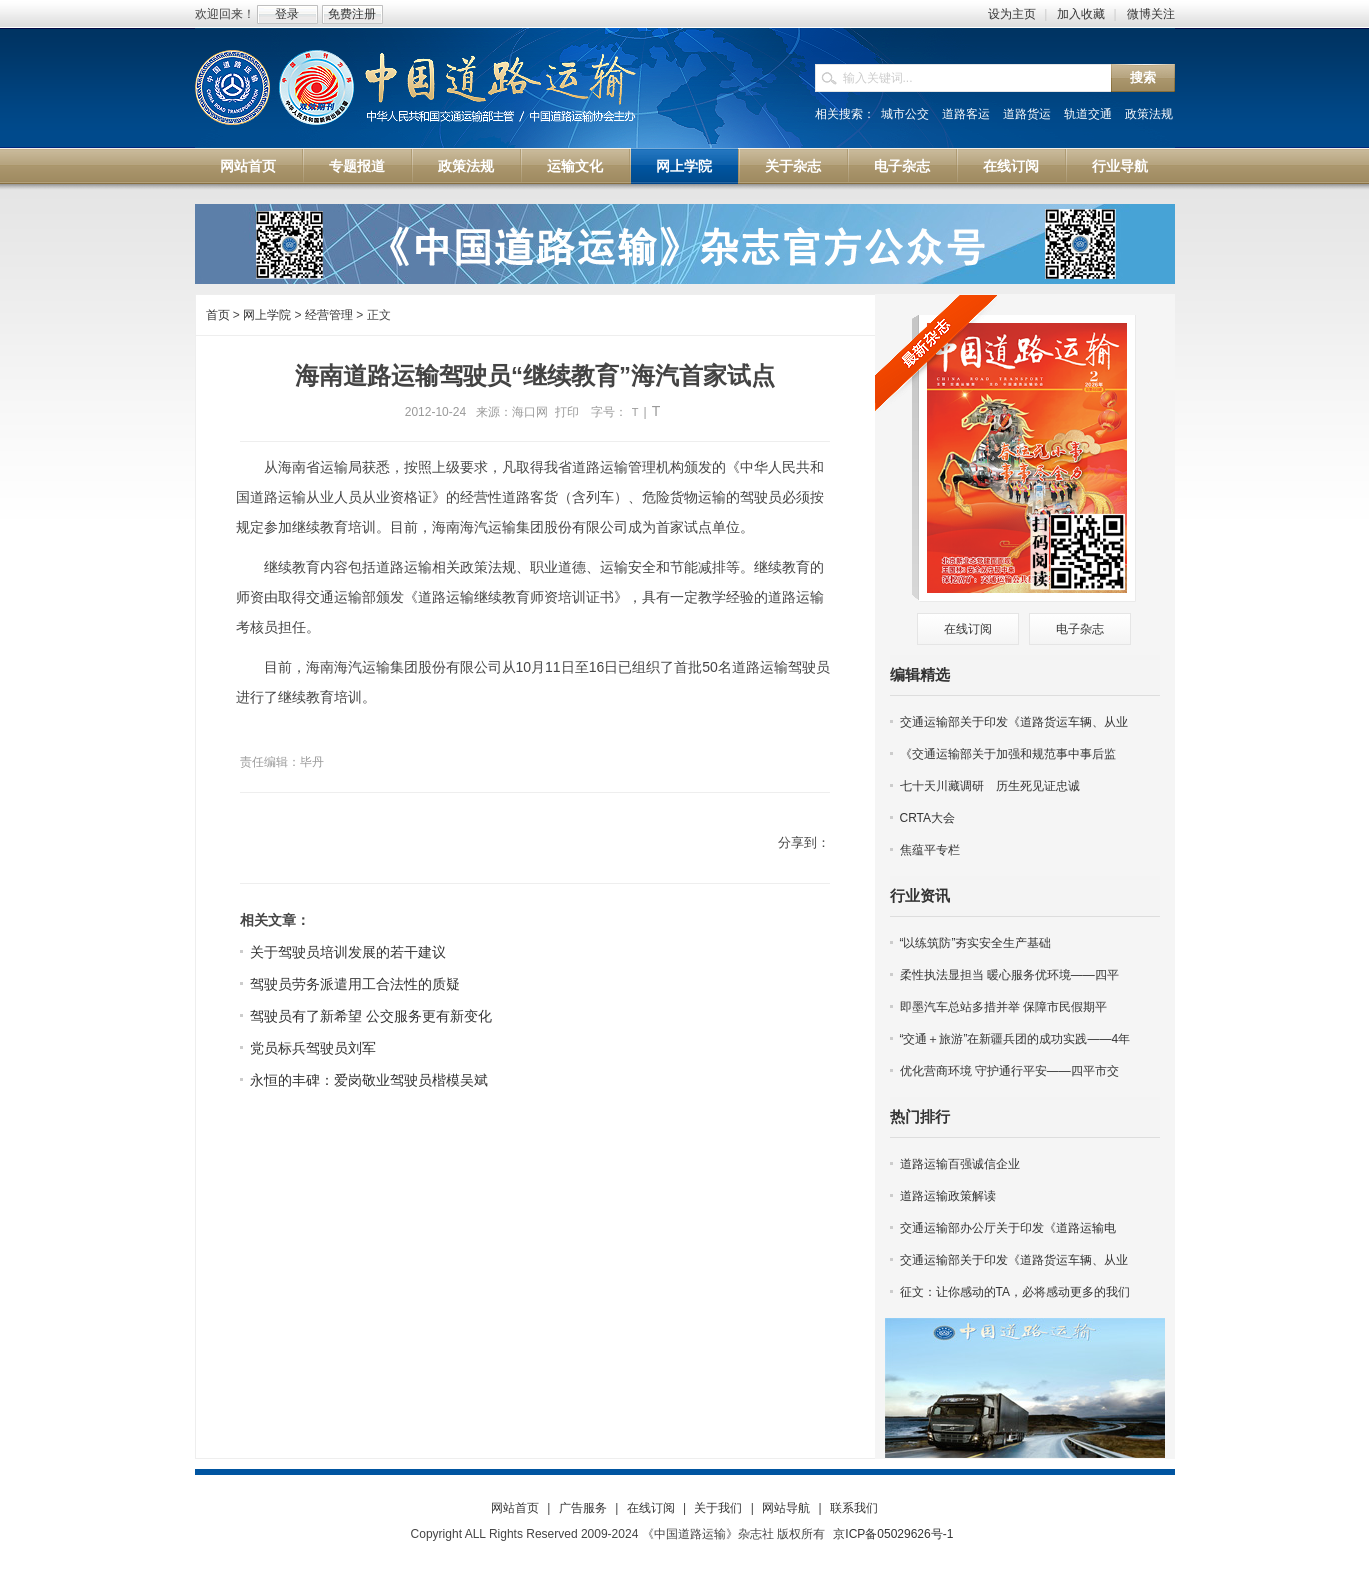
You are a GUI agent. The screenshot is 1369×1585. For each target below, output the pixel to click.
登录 (287, 14)
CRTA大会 (928, 818)
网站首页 (248, 166)
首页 (218, 315)
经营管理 (329, 315)
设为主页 (1012, 14)
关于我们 (718, 1508)
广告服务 (583, 1508)
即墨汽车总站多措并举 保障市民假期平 (1003, 1007)
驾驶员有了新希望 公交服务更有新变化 (371, 1016)
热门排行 (920, 1116)
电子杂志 (902, 166)
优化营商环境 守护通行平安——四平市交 (1009, 1071)
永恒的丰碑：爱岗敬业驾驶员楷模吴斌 (369, 1080)
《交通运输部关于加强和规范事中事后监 (1008, 754)
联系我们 (854, 1508)
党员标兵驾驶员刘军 (313, 1048)
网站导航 (786, 1508)
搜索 (1143, 77)
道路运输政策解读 (948, 1196)
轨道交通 (1088, 114)
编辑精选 (920, 674)
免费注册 (352, 14)
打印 (567, 412)
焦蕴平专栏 (930, 850)
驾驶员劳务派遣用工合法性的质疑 (355, 984)
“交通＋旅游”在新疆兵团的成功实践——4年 (1015, 1039)
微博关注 (1151, 14)
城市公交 (905, 114)
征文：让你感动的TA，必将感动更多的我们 (1015, 1292)
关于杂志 (793, 166)
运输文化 (575, 166)
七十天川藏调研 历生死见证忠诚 (990, 786)
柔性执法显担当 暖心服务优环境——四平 (1009, 975)
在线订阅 (1011, 166)
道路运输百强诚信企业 (960, 1164)
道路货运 (1027, 114)
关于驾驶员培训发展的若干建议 (348, 952)
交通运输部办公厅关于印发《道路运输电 (1008, 1228)
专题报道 (357, 166)
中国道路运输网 (417, 89)
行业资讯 (920, 895)
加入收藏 (1081, 14)
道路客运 (966, 114)
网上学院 (684, 166)
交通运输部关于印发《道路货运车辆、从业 (1014, 722)
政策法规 (1149, 114)
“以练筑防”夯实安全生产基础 (976, 943)
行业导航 (1120, 166)
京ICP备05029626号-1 (893, 1534)
